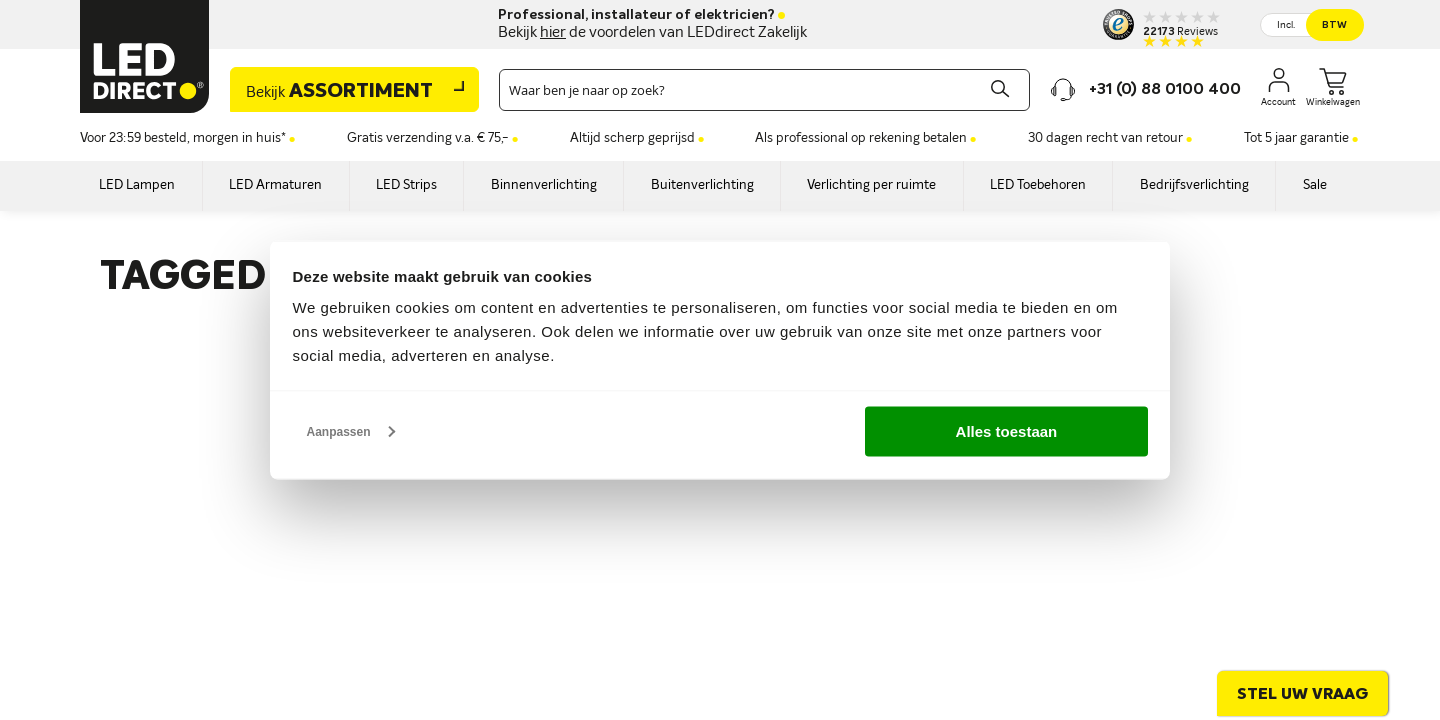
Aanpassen (351, 431)
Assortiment (339, 92)
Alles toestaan (1007, 430)
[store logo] (145, 56)
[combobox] (764, 90)
